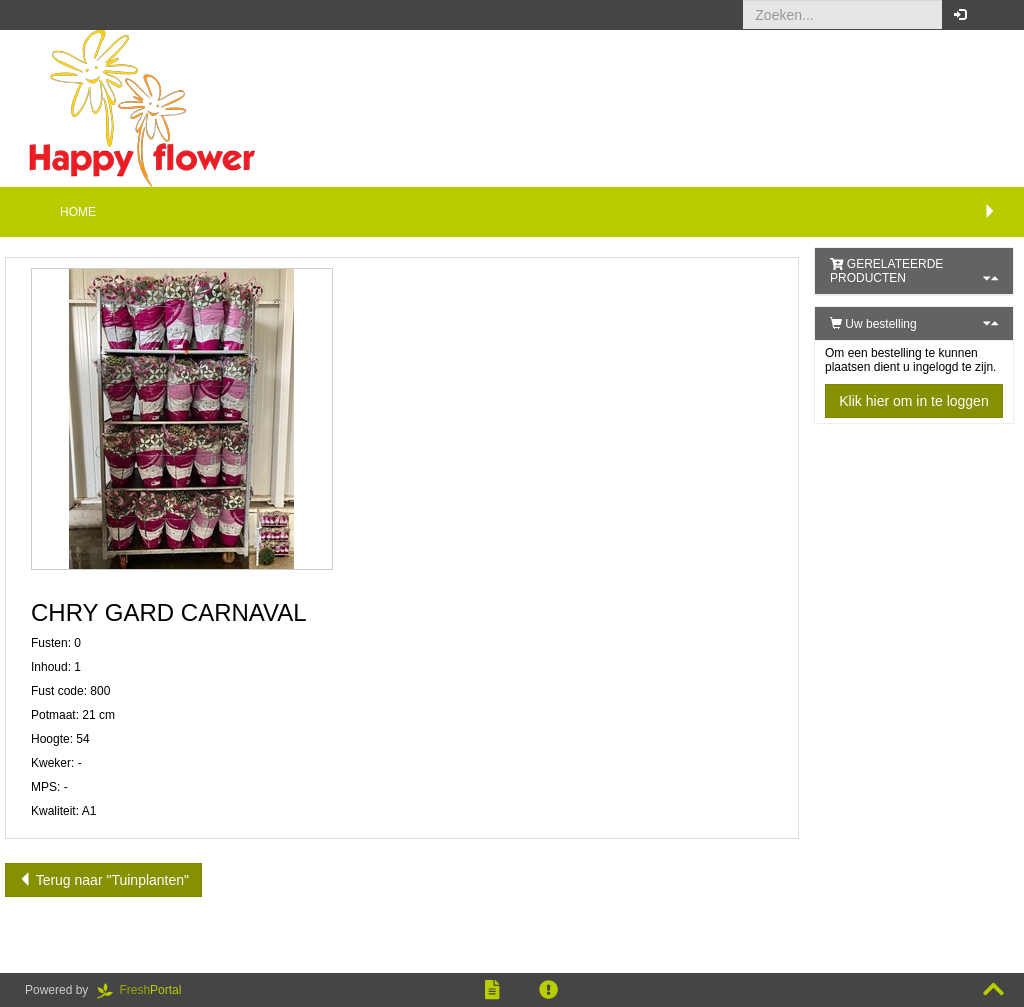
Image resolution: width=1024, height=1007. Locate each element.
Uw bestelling (873, 324)
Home (78, 212)
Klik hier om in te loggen (913, 401)
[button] (993, 15)
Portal (146, 990)
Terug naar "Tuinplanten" (103, 880)
